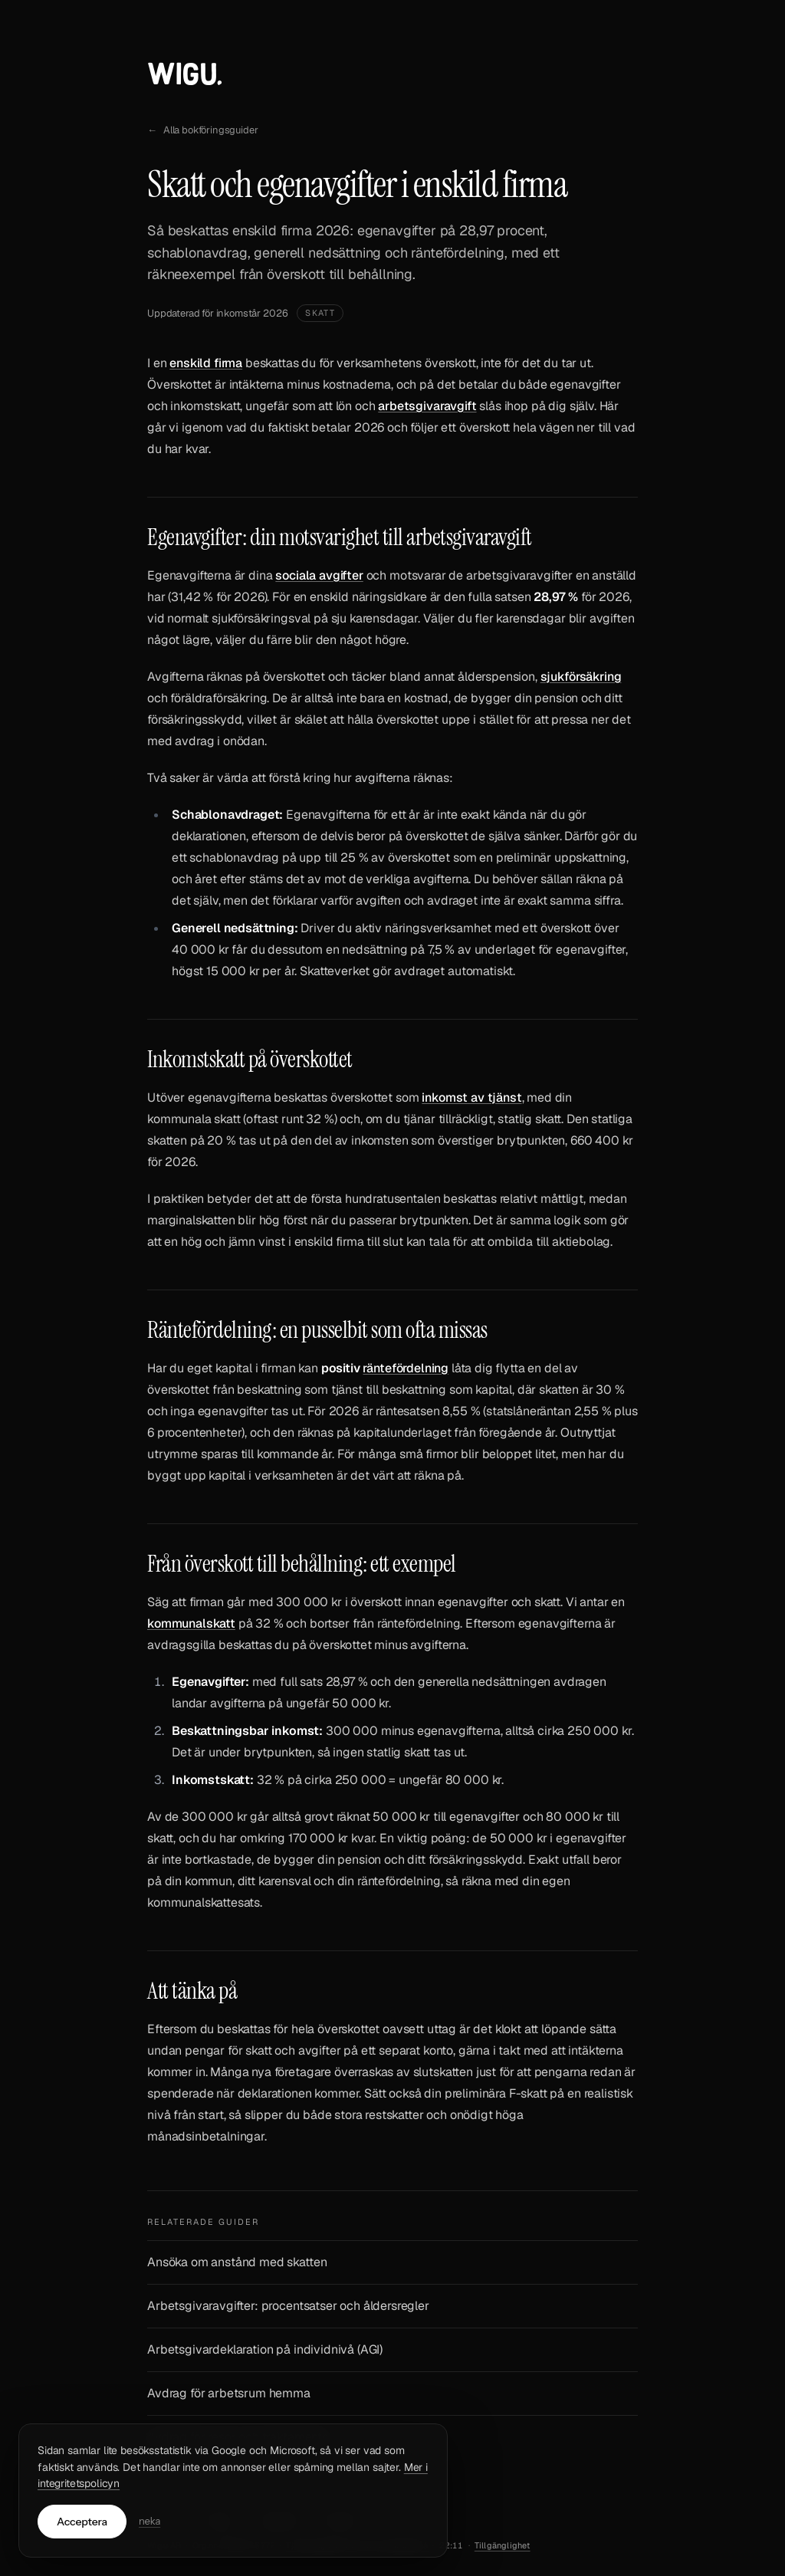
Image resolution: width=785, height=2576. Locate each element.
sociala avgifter (319, 575)
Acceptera (82, 2521)
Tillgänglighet (502, 2545)
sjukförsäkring (581, 677)
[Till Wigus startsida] (184, 76)
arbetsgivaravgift (427, 406)
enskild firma (205, 363)
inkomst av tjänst (471, 1097)
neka (149, 2521)
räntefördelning (405, 1368)
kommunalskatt (191, 1623)
